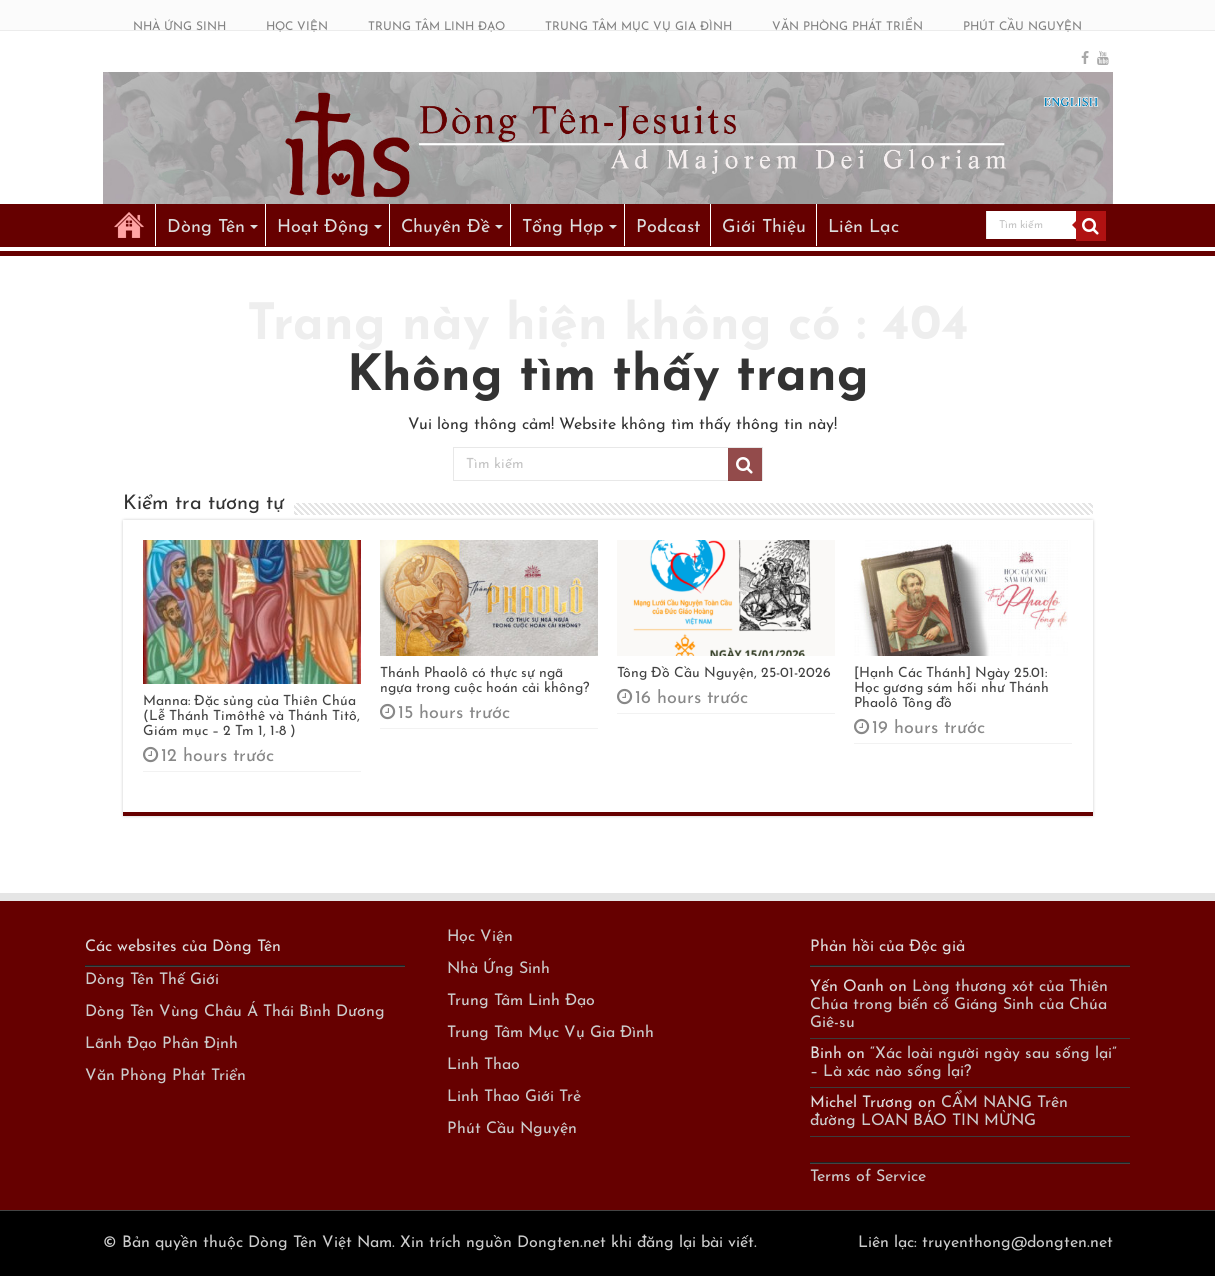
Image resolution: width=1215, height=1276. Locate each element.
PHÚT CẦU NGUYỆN (1022, 27)
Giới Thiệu (764, 227)
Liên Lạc (863, 227)
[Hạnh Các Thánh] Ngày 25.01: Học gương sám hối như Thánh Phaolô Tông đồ (951, 688)
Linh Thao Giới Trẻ (514, 1097)
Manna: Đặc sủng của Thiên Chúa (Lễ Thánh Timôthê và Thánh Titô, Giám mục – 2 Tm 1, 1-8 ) (251, 716)
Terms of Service (868, 1177)
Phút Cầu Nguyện (512, 1129)
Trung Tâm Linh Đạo (521, 1001)
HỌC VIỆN (297, 27)
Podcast (668, 227)
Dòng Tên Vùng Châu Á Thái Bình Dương (235, 1012)
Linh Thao (483, 1065)
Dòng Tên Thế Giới (152, 980)
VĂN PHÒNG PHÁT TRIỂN (847, 27)
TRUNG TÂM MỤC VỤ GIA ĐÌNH (638, 27)
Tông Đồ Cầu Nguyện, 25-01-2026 (724, 673)
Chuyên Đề (445, 227)
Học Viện (480, 937)
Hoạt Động (323, 227)
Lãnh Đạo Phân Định (161, 1044)
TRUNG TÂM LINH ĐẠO (436, 27)
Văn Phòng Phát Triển (165, 1076)
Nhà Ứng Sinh (498, 969)
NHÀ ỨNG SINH (179, 27)
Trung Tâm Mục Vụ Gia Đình (550, 1033)
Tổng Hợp (563, 227)
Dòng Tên (206, 227)
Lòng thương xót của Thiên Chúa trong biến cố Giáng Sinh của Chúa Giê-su (959, 1005)
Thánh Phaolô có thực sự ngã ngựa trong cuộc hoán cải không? (484, 681)
